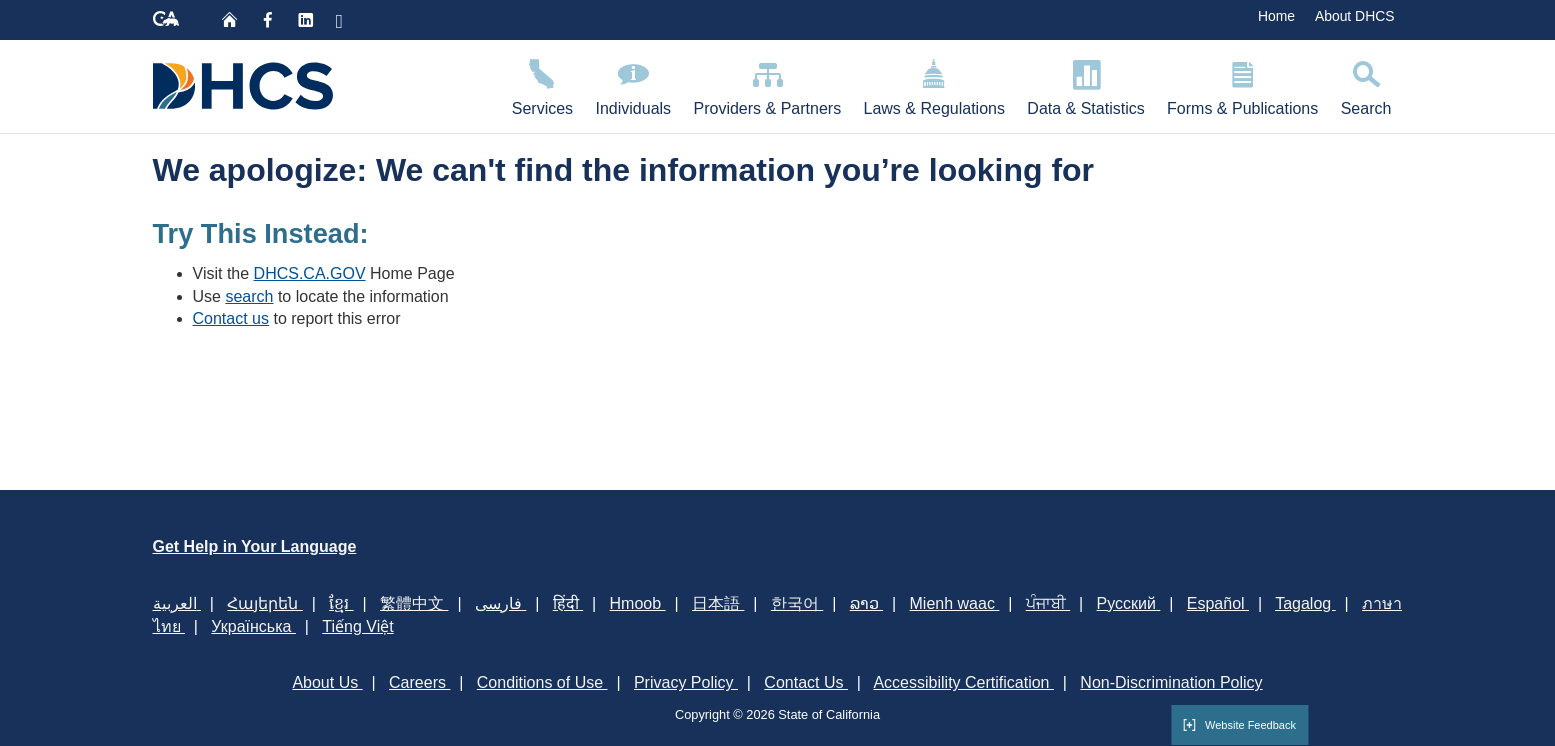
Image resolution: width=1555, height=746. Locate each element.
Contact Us (806, 682)
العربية (177, 603)
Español (1218, 603)
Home (1276, 16)
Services (543, 84)
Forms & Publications (1243, 84)
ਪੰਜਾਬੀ (1048, 603)
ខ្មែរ (341, 603)
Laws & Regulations (934, 84)
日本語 (718, 603)
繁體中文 (414, 603)
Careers (419, 682)
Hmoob (638, 603)
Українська (253, 626)
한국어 (797, 603)
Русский (1129, 603)
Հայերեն (264, 603)
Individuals (633, 84)
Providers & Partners (767, 84)
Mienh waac (955, 603)
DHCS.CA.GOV (310, 273)
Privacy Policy (686, 682)
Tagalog (1305, 603)
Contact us (231, 318)
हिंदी (568, 603)
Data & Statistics (1086, 84)
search (249, 296)
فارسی (500, 603)
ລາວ (866, 603)
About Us (327, 682)
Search (1365, 84)
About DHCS (1355, 16)
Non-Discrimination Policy (1171, 682)
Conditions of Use (542, 682)
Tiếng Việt (357, 626)
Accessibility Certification (963, 682)
